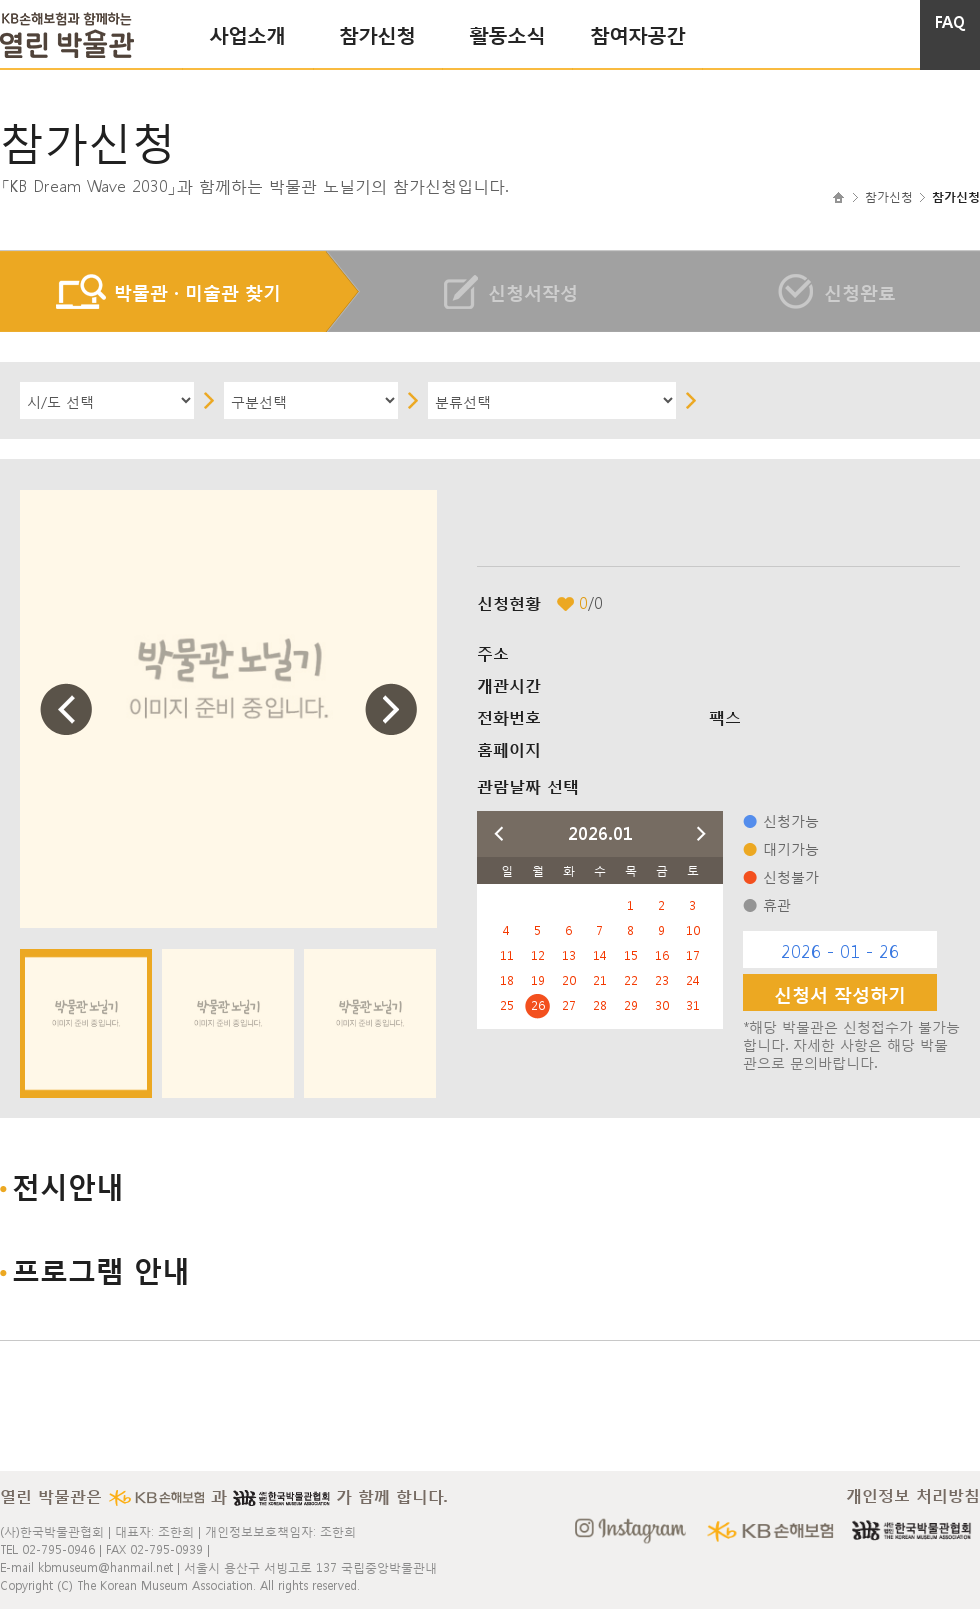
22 (631, 980)
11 (507, 955)
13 (569, 955)
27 (569, 1005)
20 (569, 980)
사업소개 (247, 33)
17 (693, 955)
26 (538, 1005)
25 (507, 1005)
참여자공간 (637, 33)
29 (631, 1005)
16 (662, 955)
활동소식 (507, 33)
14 (600, 955)
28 (600, 1005)
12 (538, 955)
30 (662, 1005)
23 (662, 980)
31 (693, 1005)
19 (538, 980)
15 (631, 955)
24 (693, 980)
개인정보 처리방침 (913, 1495)
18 (507, 980)
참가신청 (377, 33)
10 (693, 930)
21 (600, 980)
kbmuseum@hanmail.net (105, 1567)
